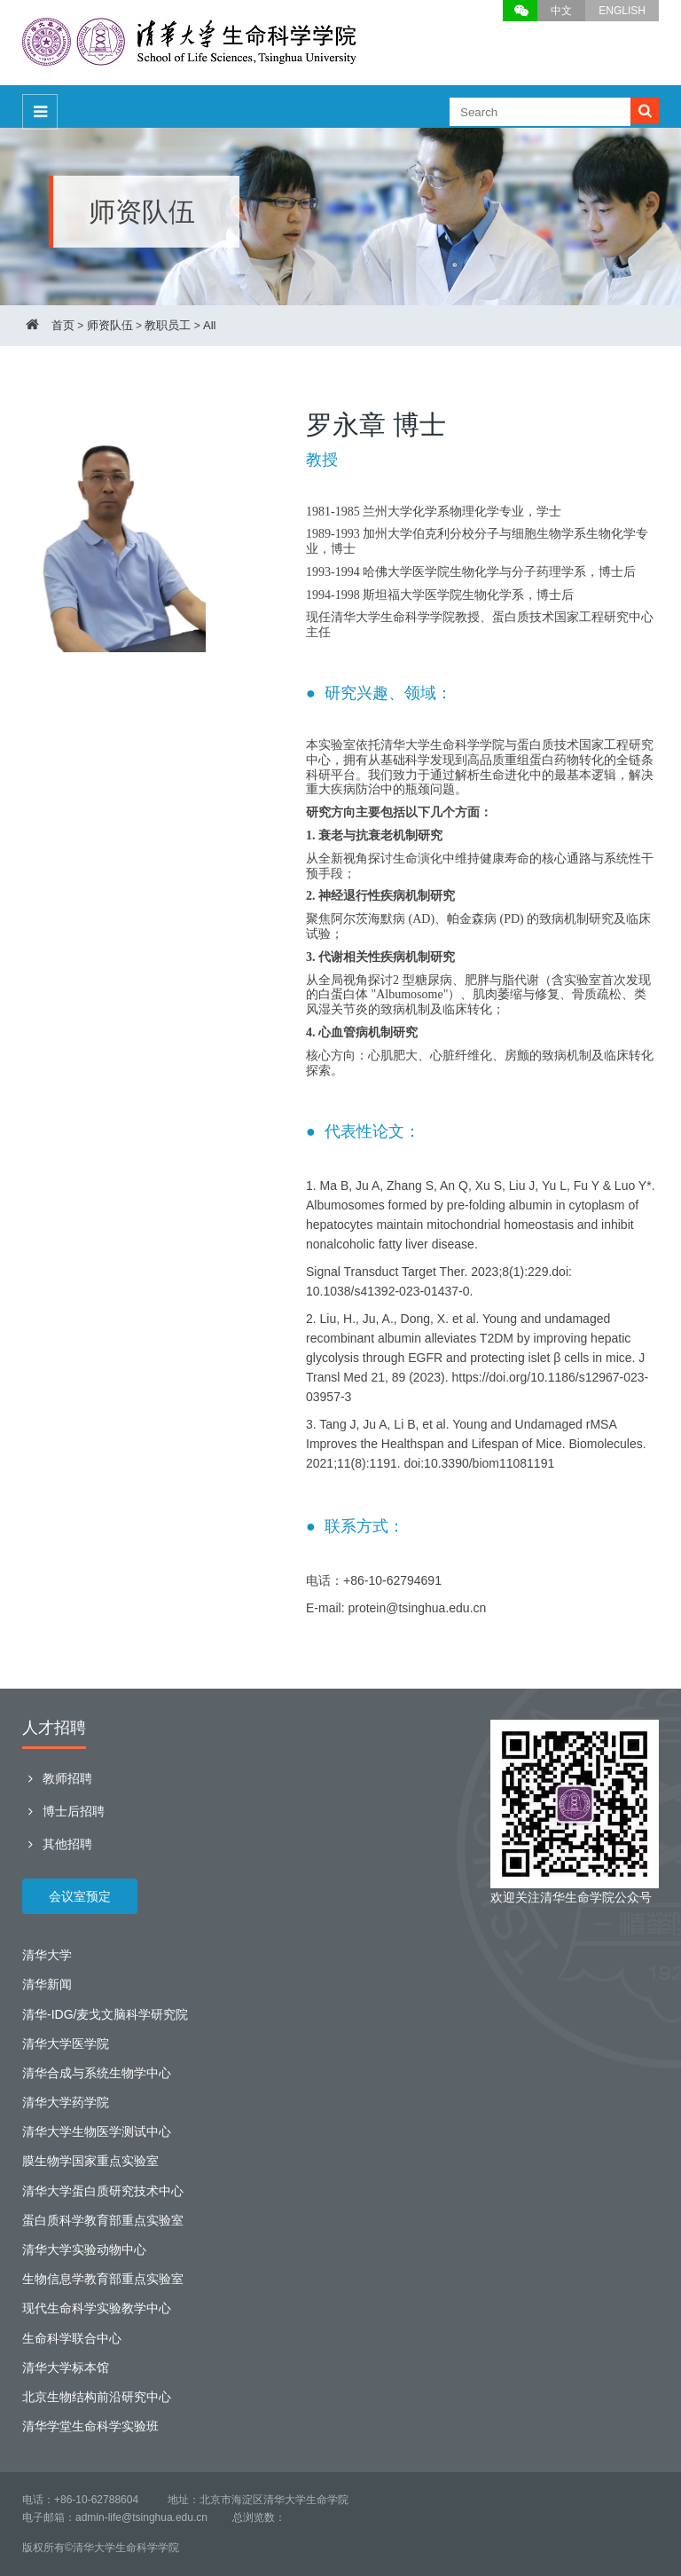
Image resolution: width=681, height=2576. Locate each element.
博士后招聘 (63, 1811)
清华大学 (47, 1955)
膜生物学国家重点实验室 (90, 2161)
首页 (62, 325)
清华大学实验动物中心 (84, 2249)
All (209, 325)
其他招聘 (57, 1844)
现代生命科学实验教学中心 (96, 2308)
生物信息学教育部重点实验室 (103, 2279)
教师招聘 (57, 1778)
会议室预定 (80, 1896)
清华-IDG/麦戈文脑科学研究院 (105, 2014)
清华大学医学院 (65, 2043)
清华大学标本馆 (65, 2367)
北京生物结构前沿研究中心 (96, 2397)
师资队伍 (110, 325)
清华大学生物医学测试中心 (96, 2131)
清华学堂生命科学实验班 (90, 2426)
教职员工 (168, 325)
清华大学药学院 (65, 2102)
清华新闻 (47, 1984)
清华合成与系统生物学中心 (96, 2073)
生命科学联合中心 (71, 2338)
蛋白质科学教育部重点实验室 (103, 2220)
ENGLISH (622, 10)
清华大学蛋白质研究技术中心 (103, 2191)
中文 (561, 10)
